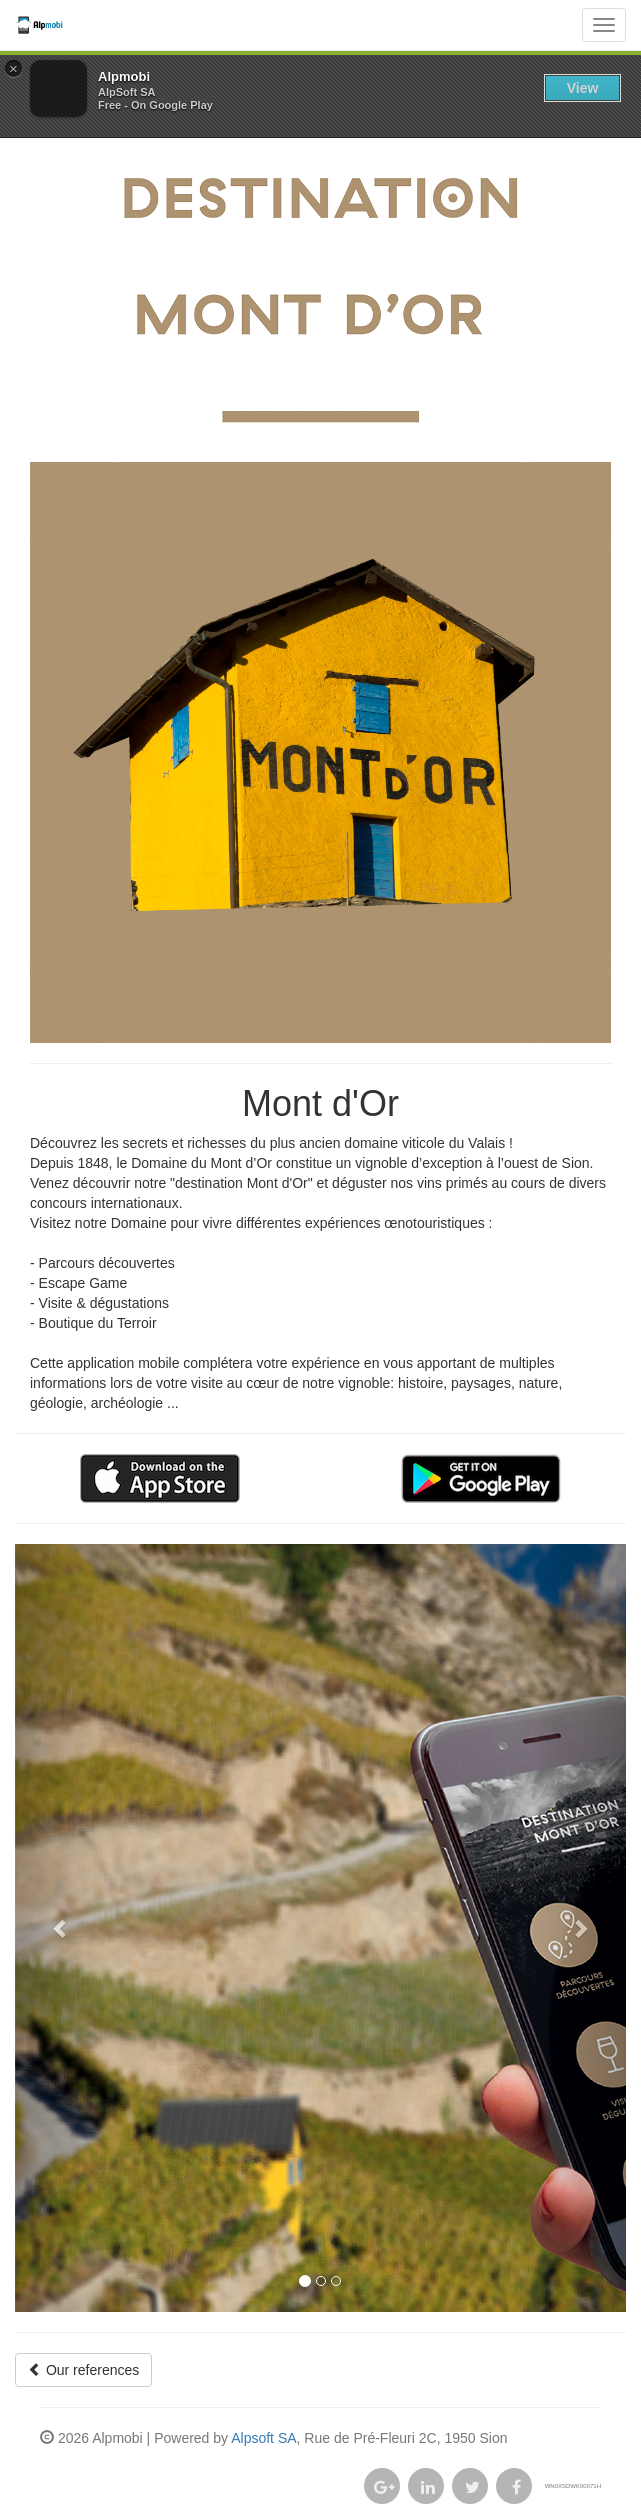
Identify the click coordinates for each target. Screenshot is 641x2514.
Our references (83, 2370)
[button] (61, 1928)
